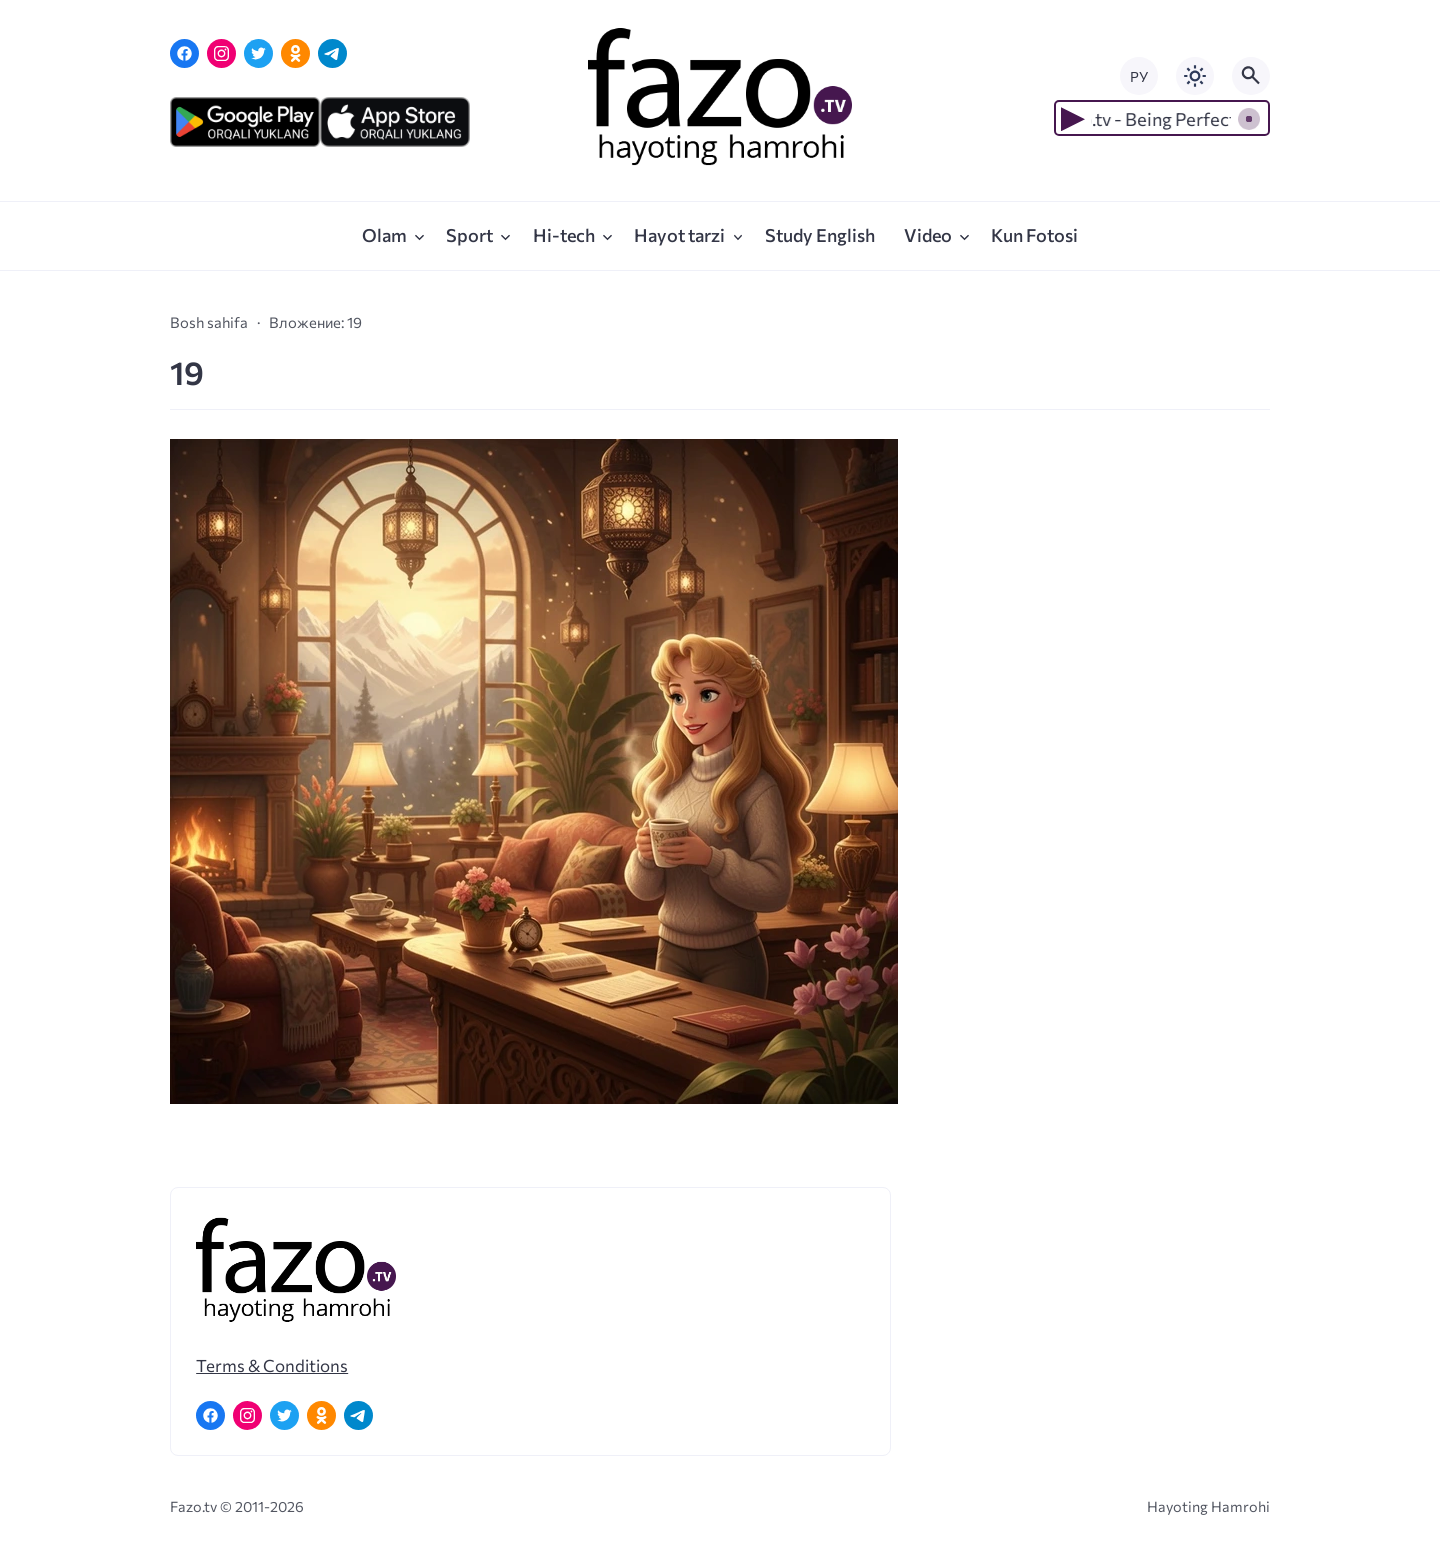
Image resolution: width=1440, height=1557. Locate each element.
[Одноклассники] (295, 53)
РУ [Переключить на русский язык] (1139, 76)
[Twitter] (258, 53)
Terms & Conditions (272, 1365)
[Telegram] (332, 53)
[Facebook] (184, 53)
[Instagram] (221, 53)
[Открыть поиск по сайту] (1251, 76)
